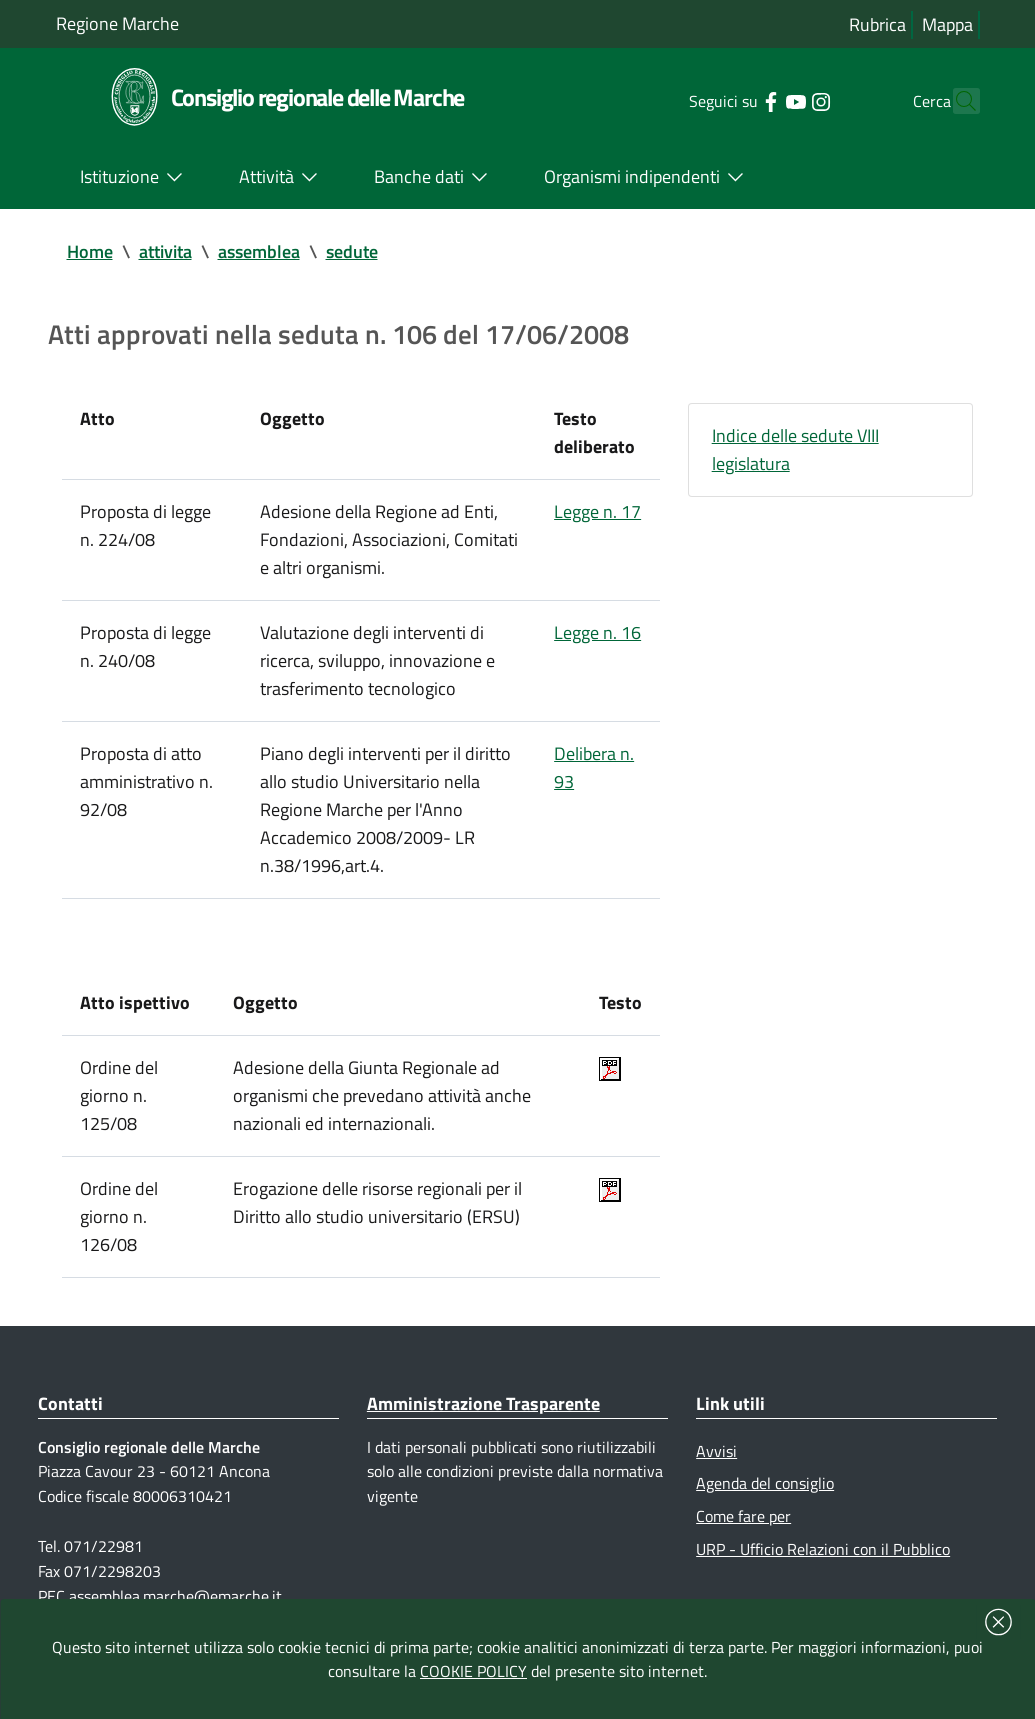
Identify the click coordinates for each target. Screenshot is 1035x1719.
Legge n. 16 (597, 632)
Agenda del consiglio (765, 1483)
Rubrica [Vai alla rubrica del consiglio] (877, 24)
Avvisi (716, 1451)
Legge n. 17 (597, 511)
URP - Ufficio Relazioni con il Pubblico (823, 1549)
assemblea (259, 251)
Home (90, 251)
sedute (352, 251)
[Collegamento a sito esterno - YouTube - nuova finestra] (760, 100)
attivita (165, 251)
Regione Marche (117, 23)
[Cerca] (956, 101)
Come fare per (743, 1516)
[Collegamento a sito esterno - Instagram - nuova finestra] (785, 100)
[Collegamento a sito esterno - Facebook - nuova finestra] (735, 100)
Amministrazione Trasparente (483, 1403)
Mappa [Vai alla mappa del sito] (947, 24)
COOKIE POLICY (473, 1671)
